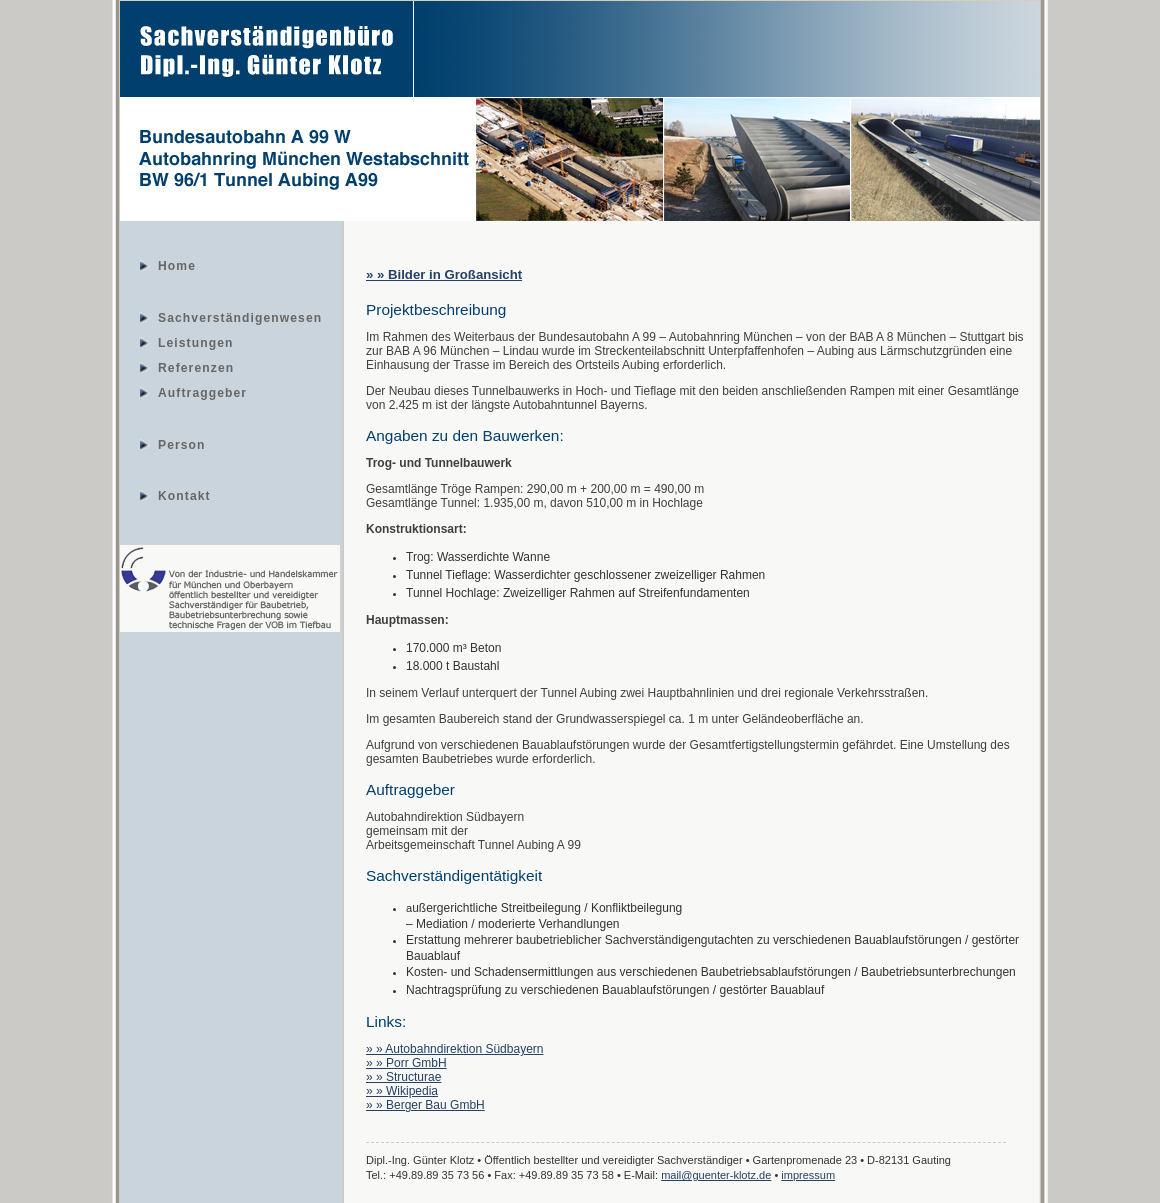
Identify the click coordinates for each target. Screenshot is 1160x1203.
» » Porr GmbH (406, 1063)
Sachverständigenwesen (240, 317)
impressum (808, 1175)
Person (182, 444)
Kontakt (184, 495)
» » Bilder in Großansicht (444, 274)
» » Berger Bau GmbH (425, 1105)
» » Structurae (403, 1077)
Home (177, 265)
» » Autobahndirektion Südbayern (454, 1049)
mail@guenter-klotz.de (716, 1175)
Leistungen (196, 342)
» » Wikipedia (402, 1091)
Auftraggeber (202, 392)
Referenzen (196, 367)
